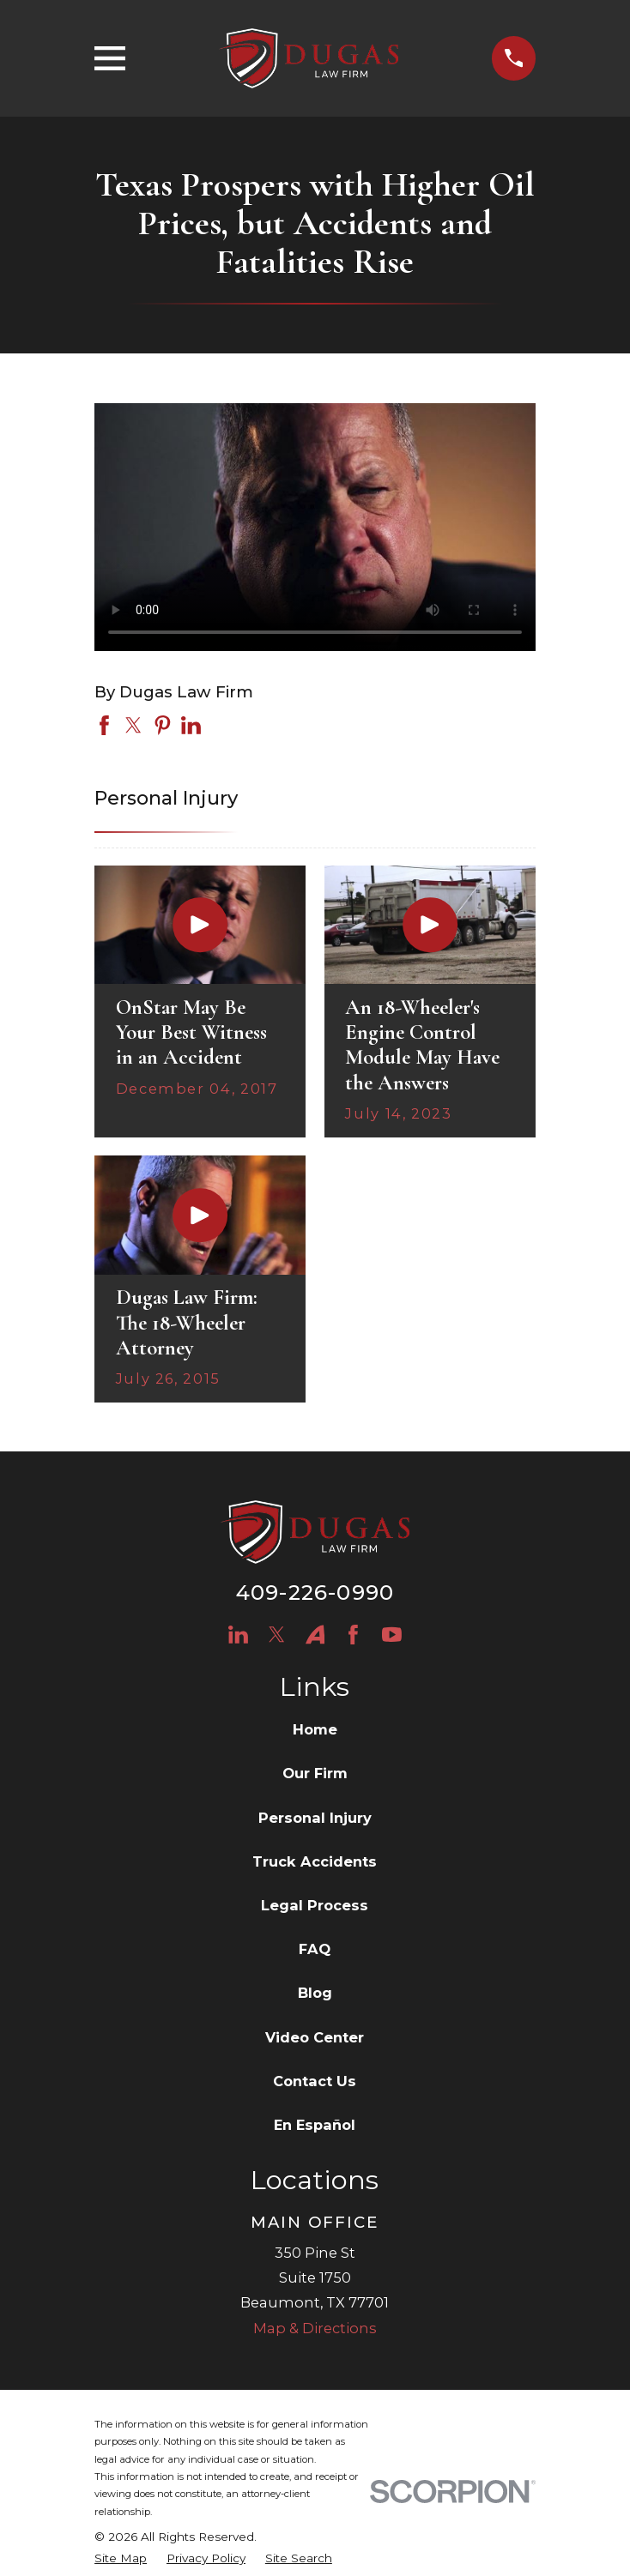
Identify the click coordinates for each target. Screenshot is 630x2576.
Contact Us (314, 2081)
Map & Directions (314, 2328)
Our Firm (315, 1773)
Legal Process (314, 1905)
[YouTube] (392, 1634)
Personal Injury (315, 1817)
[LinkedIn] (238, 1634)
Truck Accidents (314, 1861)
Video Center (314, 2037)
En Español (314, 2124)
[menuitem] (120, 2558)
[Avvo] (315, 1634)
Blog (315, 1992)
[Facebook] (353, 1634)
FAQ (314, 1949)
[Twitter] (277, 1634)
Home (315, 1729)
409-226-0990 (315, 1592)
